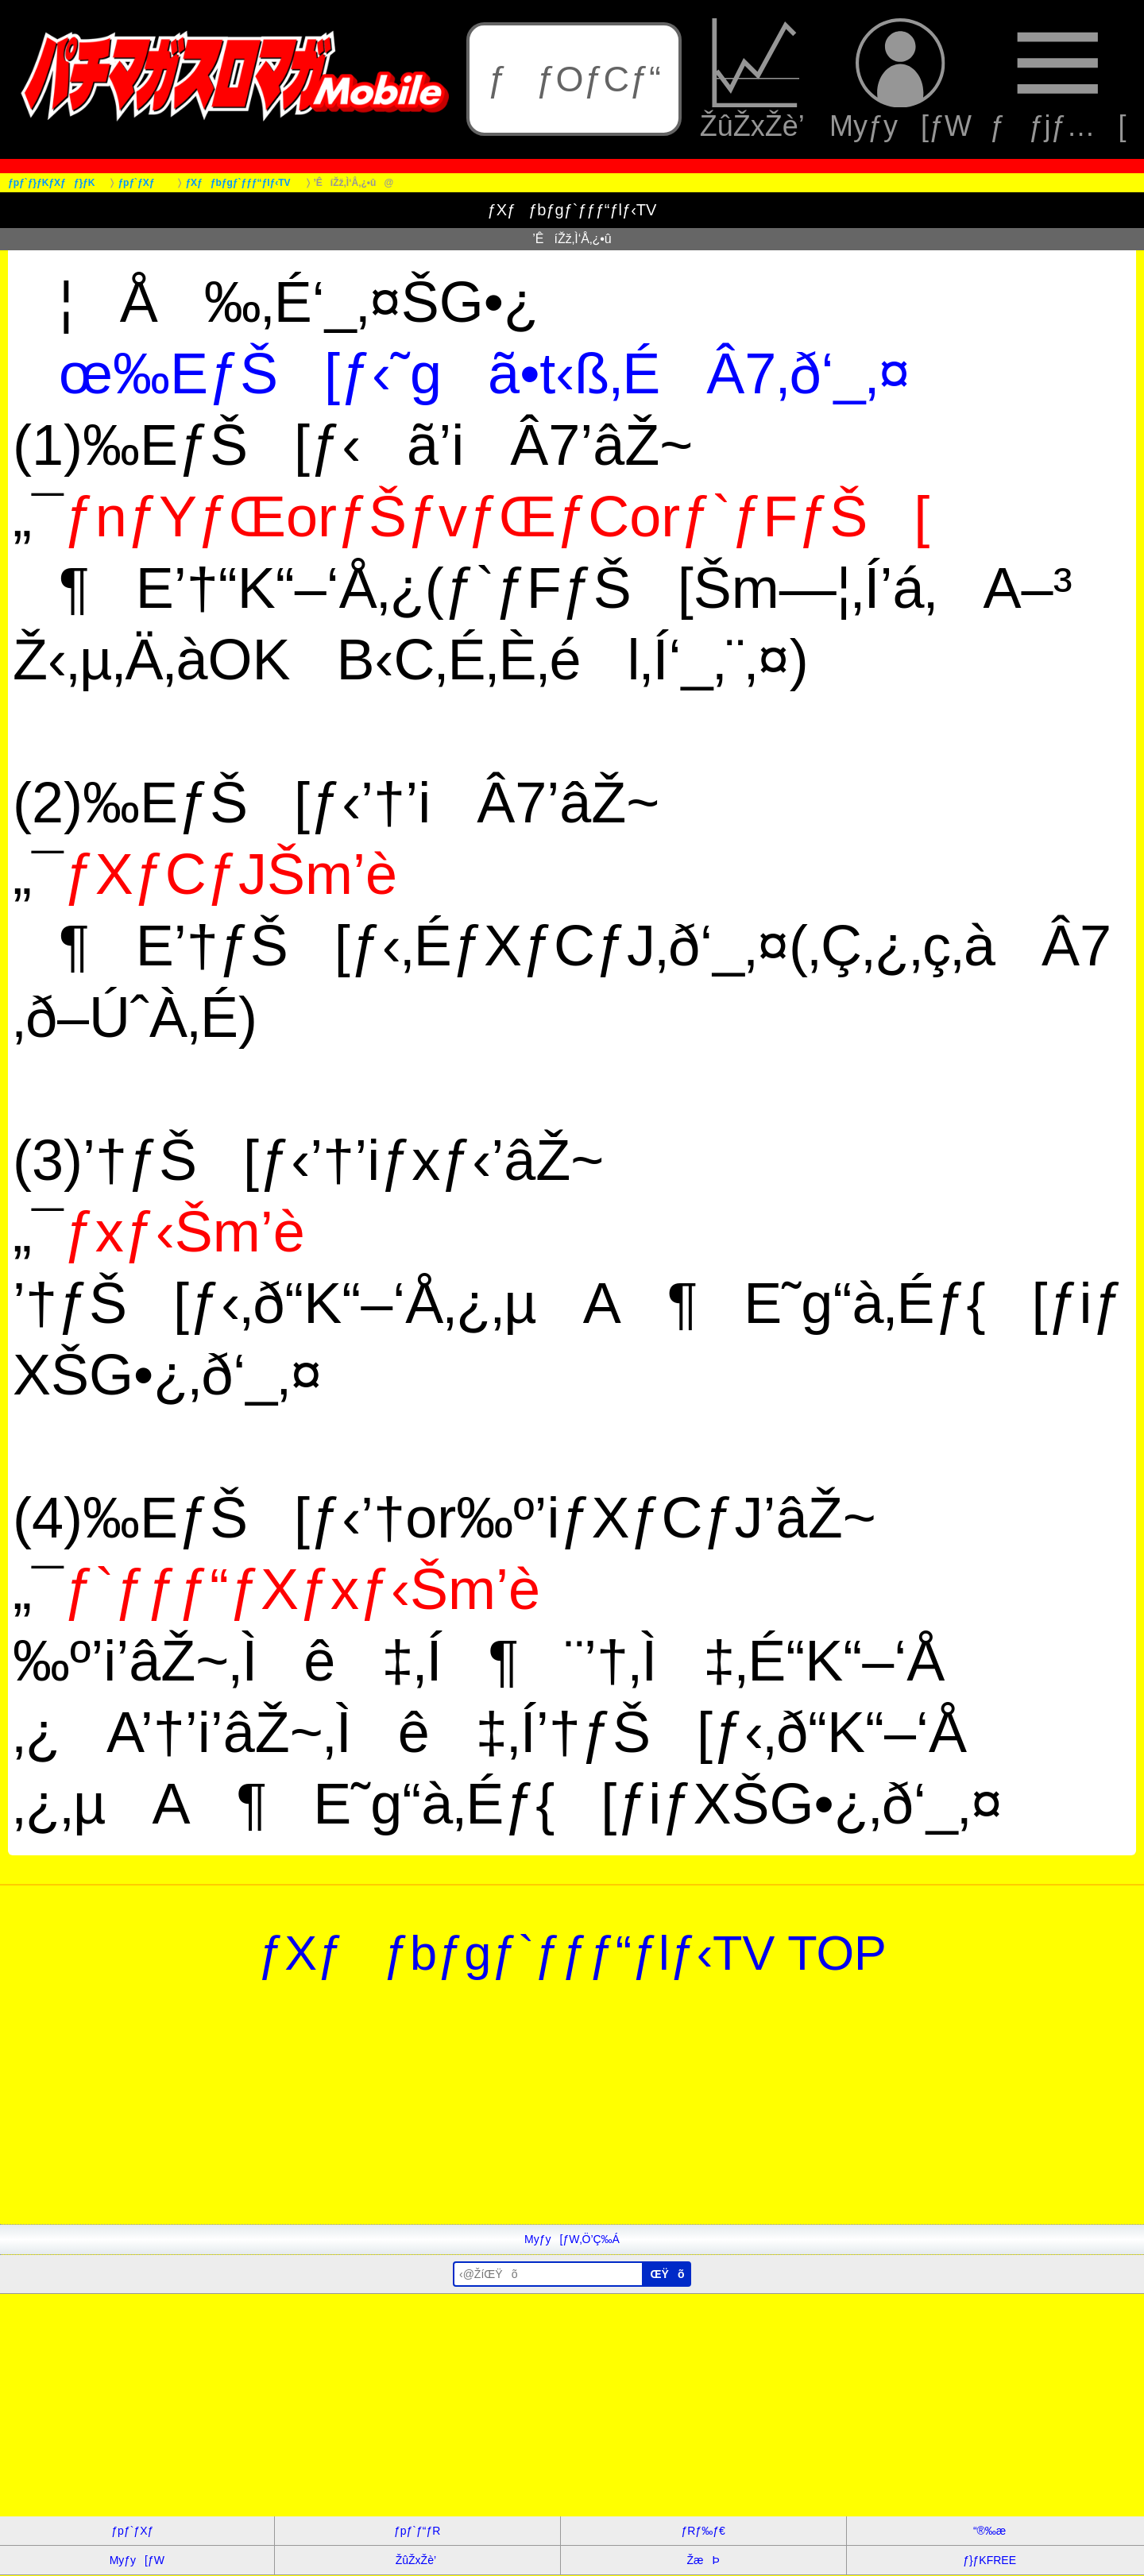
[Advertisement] (476, 2113)
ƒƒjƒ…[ (1057, 79)
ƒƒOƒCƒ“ (574, 79)
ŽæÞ (702, 2560)
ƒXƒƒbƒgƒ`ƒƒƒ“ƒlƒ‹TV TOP (572, 1953)
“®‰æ (989, 2530)
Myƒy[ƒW (900, 79)
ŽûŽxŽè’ (756, 79)
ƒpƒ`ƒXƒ (136, 2530)
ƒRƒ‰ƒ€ (703, 2530)
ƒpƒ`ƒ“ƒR (417, 2530)
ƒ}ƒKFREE (989, 2560)
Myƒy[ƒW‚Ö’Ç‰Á (572, 2239)
